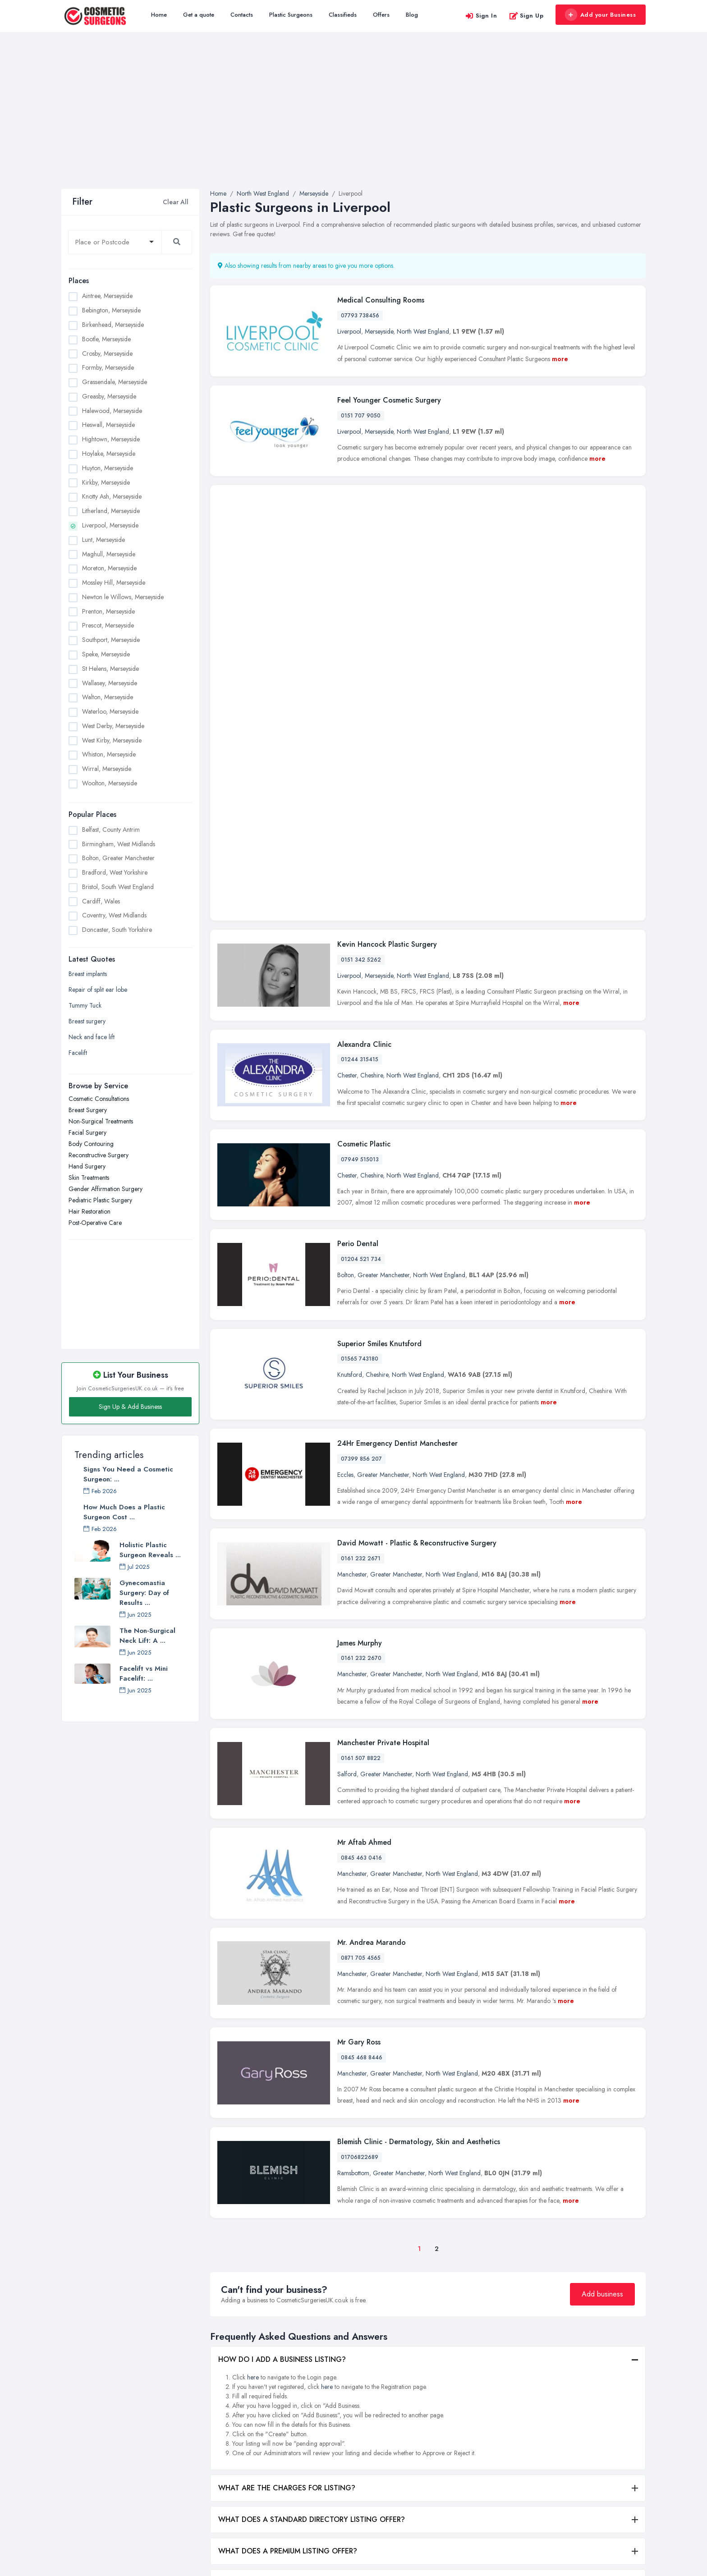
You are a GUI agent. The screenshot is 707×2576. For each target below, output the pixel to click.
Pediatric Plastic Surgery (100, 1200)
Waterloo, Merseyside (110, 711)
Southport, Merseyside (111, 639)
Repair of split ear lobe (98, 989)
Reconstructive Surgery (99, 1155)
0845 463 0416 (361, 1546)
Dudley (564, 2358)
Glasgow (567, 2388)
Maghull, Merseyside (108, 554)
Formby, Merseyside (108, 367)
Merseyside (379, 331)
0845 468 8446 (361, 1746)
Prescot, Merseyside (108, 625)
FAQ (216, 2448)
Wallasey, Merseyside (109, 683)
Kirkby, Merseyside (106, 482)
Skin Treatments (89, 1177)
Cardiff (467, 2438)
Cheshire (371, 763)
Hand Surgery (87, 1166)
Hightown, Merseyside (111, 439)
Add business (602, 1982)
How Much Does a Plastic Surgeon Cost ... (124, 1512)
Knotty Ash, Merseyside (112, 496)
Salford (347, 1462)
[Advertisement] (353, 121)
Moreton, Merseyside (109, 568)
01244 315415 (359, 748)
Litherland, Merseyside (111, 510)
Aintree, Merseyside (107, 295)
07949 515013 (360, 848)
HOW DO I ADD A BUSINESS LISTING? (282, 2048)
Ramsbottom (353, 1861)
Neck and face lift (92, 1036)
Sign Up (526, 15)
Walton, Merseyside (107, 696)
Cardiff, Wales (101, 901)
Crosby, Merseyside (107, 353)
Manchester (352, 1262)
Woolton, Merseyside (109, 783)
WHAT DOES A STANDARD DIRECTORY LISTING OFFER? (311, 2208)
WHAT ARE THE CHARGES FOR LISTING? (286, 2176)
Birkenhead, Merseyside (113, 324)
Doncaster (471, 2468)
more (560, 358)
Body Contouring (91, 1143)
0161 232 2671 (361, 1247)
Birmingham (474, 2378)
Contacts (241, 14)
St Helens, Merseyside (110, 668)
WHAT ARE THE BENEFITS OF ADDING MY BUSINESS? (308, 2271)
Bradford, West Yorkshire (114, 872)
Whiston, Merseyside (109, 754)
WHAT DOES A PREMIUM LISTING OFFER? (287, 2239)
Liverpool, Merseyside (110, 525)
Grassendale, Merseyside (114, 381)
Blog (412, 14)
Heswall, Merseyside (108, 424)
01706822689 (359, 1846)
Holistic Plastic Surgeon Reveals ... (150, 1550)
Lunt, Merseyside (103, 539)
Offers (381, 14)
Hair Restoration (89, 1211)
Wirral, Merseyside (106, 768)
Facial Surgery (87, 1132)
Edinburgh (568, 2373)
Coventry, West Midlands (114, 915)
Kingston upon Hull (579, 2403)
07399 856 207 (361, 1147)
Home (159, 14)
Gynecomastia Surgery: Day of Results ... (144, 1593)
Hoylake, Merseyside (108, 453)
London (565, 2462)
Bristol (466, 2423)
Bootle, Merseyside (106, 339)
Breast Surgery (88, 1109)
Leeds (562, 2418)
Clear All (175, 201)
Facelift (78, 1052)
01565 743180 (359, 1047)
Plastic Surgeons (290, 14)
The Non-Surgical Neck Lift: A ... (147, 1636)
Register (220, 2433)
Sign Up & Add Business (130, 1406)
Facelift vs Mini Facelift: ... (143, 1673)
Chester (347, 763)
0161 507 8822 (361, 1447)
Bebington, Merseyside (111, 310)
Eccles (345, 1163)
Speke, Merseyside (106, 654)
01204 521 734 (361, 948)
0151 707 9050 (361, 416)
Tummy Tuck (85, 1005)
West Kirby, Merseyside (112, 740)
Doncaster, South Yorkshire (117, 929)
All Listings (223, 2374)
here (253, 2065)
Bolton (345, 963)
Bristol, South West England (118, 886)
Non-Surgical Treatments (101, 1121)
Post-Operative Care (95, 1222)
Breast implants (88, 973)
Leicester (566, 2433)
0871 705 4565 (361, 1646)
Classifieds (343, 14)
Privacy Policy (228, 2463)
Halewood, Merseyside (112, 410)
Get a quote (198, 14)
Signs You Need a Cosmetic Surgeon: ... (128, 1474)
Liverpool (349, 331)
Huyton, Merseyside (107, 467)
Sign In (481, 15)
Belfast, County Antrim (111, 829)
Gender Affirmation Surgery (105, 1188)
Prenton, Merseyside (108, 611)
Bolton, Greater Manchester (118, 857)
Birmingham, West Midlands (118, 843)
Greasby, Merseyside (109, 396)
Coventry (470, 2453)
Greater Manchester (383, 963)
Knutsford (349, 1063)
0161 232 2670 (361, 1347)
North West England (423, 331)
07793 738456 (360, 316)
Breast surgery (87, 1021)
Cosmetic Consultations (99, 1098)
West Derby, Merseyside (113, 725)
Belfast (466, 2364)
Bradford (470, 2408)
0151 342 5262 (361, 648)
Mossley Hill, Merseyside (113, 582)
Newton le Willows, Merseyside (123, 596)
